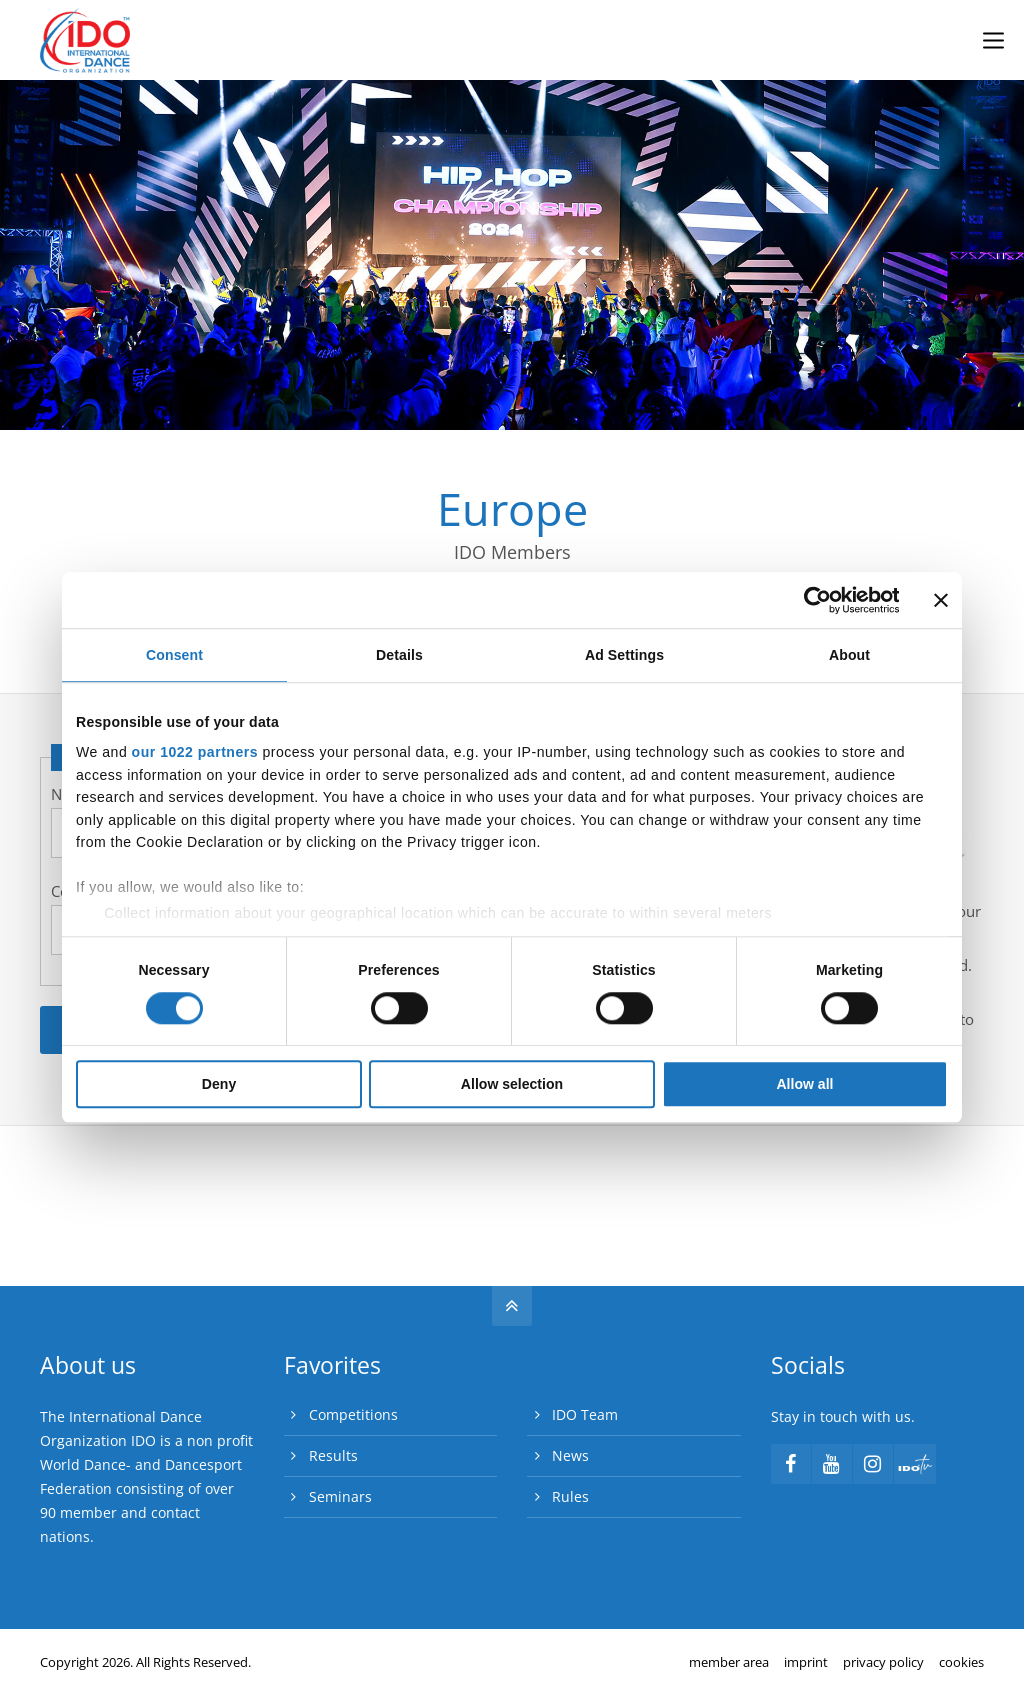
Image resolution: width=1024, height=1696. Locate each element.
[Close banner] (941, 600)
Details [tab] (399, 656)
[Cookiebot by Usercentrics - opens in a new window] (811, 600)
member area (729, 1662)
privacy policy (883, 1662)
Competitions (353, 1414)
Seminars (340, 1496)
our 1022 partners (195, 752)
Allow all (804, 1085)
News (570, 1455)
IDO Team (585, 1414)
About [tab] (849, 656)
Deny (219, 1085)
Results (333, 1455)
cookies (961, 1662)
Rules (570, 1496)
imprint (806, 1662)
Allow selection (512, 1085)
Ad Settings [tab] (624, 656)
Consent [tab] (174, 656)
